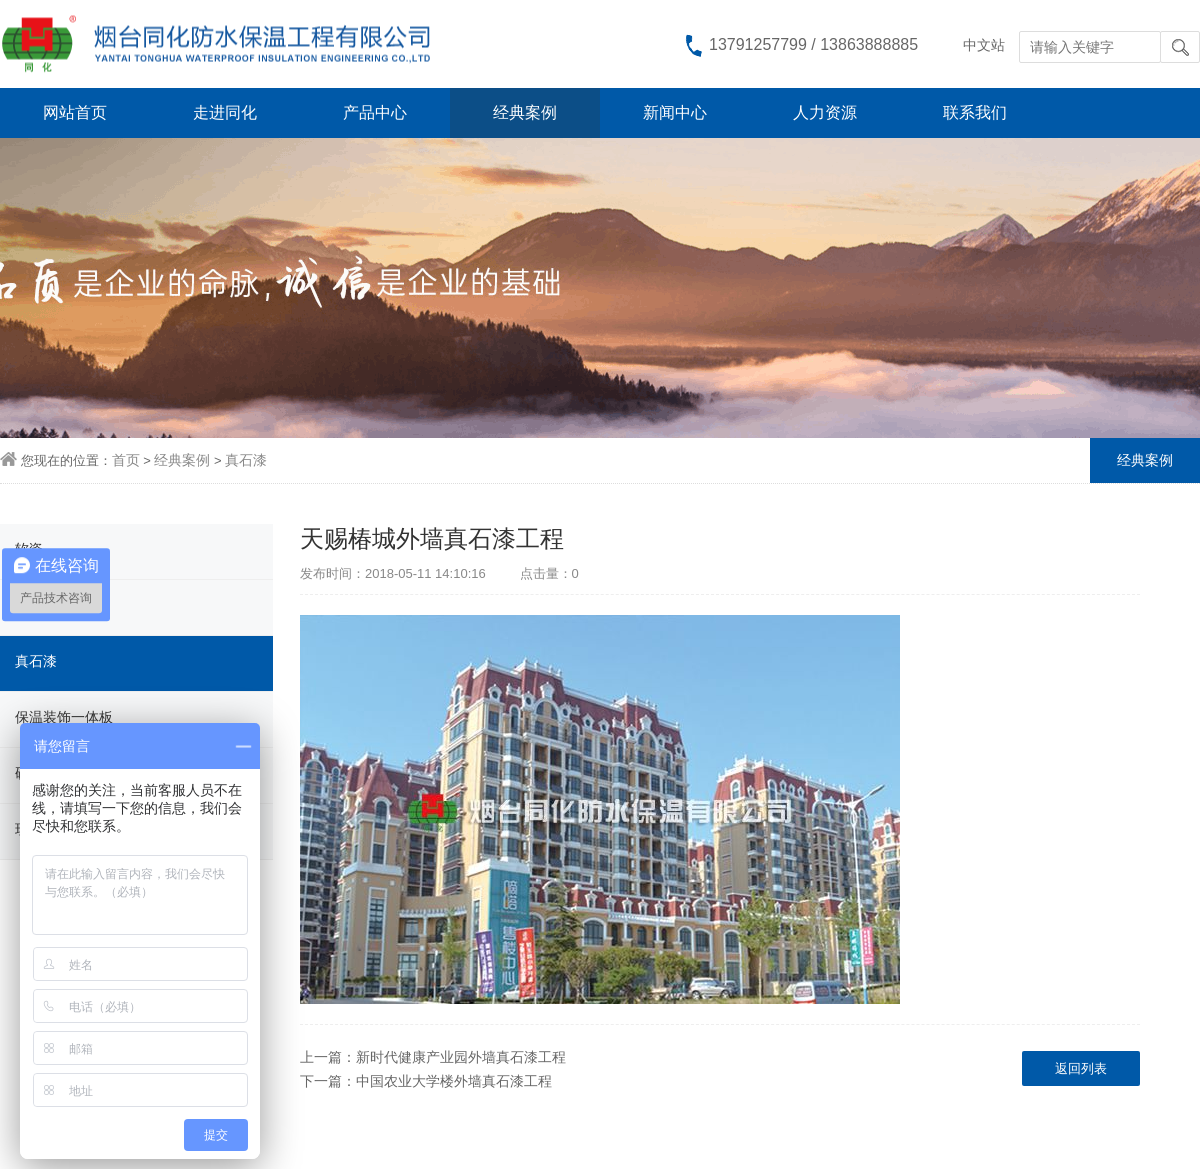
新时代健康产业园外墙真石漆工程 (461, 1057)
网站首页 (75, 112)
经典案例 (525, 112)
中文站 (984, 45)
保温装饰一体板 (64, 717)
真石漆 (246, 460)
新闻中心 (675, 112)
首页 (126, 460)
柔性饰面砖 (50, 605)
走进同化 (225, 112)
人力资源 (825, 112)
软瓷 (29, 549)
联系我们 (975, 112)
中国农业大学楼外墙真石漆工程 (454, 1081)
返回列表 (1081, 1068)
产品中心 (375, 112)
